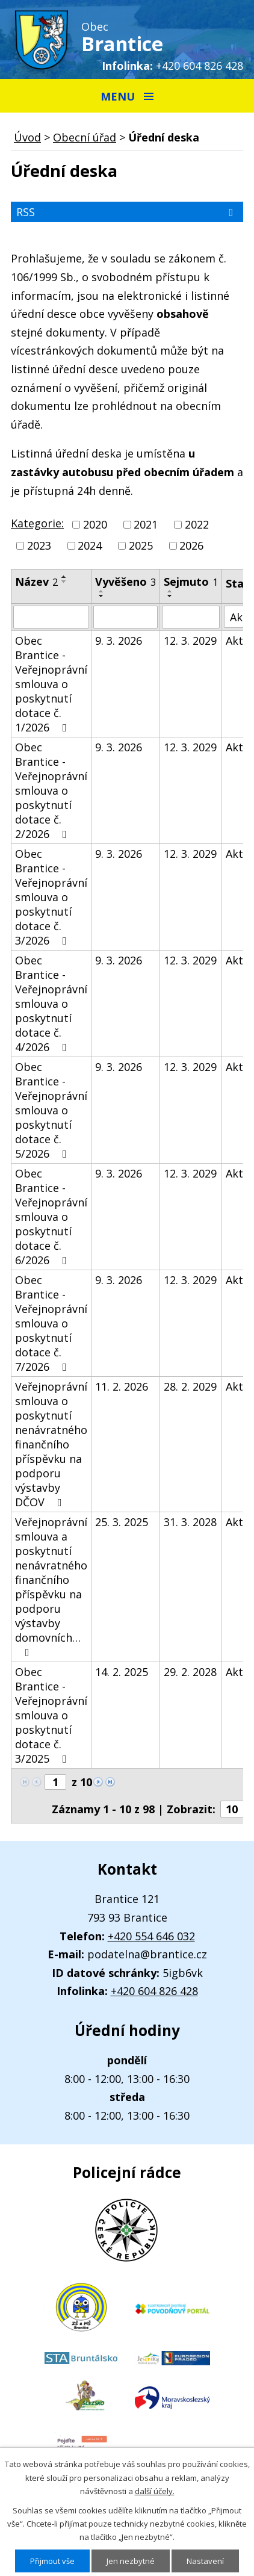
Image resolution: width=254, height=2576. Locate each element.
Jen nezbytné (131, 2561)
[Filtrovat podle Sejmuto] (191, 617)
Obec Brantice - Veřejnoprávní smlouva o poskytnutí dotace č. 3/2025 (51, 1715)
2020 (95, 524)
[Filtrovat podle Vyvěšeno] (125, 617)
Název (36, 581)
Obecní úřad (84, 137)
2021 (146, 524)
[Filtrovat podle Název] (51, 617)
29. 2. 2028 (190, 1672)
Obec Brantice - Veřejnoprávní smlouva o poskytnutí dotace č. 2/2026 (51, 790)
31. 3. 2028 (190, 1522)
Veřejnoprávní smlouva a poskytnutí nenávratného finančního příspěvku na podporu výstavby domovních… (51, 1586)
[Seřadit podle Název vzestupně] (64, 576)
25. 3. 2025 (121, 1522)
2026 (191, 545)
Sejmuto (191, 581)
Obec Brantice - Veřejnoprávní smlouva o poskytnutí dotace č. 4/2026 (51, 1003)
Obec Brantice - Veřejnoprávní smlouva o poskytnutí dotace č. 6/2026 (51, 1216)
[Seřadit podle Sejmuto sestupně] (170, 596)
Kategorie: (37, 523)
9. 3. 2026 (118, 640)
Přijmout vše (52, 2561)
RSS (127, 212)
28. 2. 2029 (190, 1386)
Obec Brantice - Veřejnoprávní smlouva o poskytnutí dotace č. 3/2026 (51, 897)
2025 (141, 545)
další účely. (155, 2491)
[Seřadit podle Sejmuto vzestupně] (170, 591)
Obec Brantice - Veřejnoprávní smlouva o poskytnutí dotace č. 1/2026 (51, 683)
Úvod (27, 137)
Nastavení (205, 2561)
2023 (39, 545)
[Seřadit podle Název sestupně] (64, 581)
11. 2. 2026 (121, 1386)
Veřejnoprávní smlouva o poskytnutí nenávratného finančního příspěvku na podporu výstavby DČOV (51, 1444)
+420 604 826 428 (199, 65)
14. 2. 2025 (121, 1672)
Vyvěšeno (125, 581)
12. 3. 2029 (190, 640)
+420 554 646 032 (151, 1936)
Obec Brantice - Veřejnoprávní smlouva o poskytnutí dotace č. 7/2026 (51, 1323)
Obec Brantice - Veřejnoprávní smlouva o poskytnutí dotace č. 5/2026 (51, 1110)
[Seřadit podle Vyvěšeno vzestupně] (101, 591)
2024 (90, 545)
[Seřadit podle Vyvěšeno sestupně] (101, 596)
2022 (197, 524)
